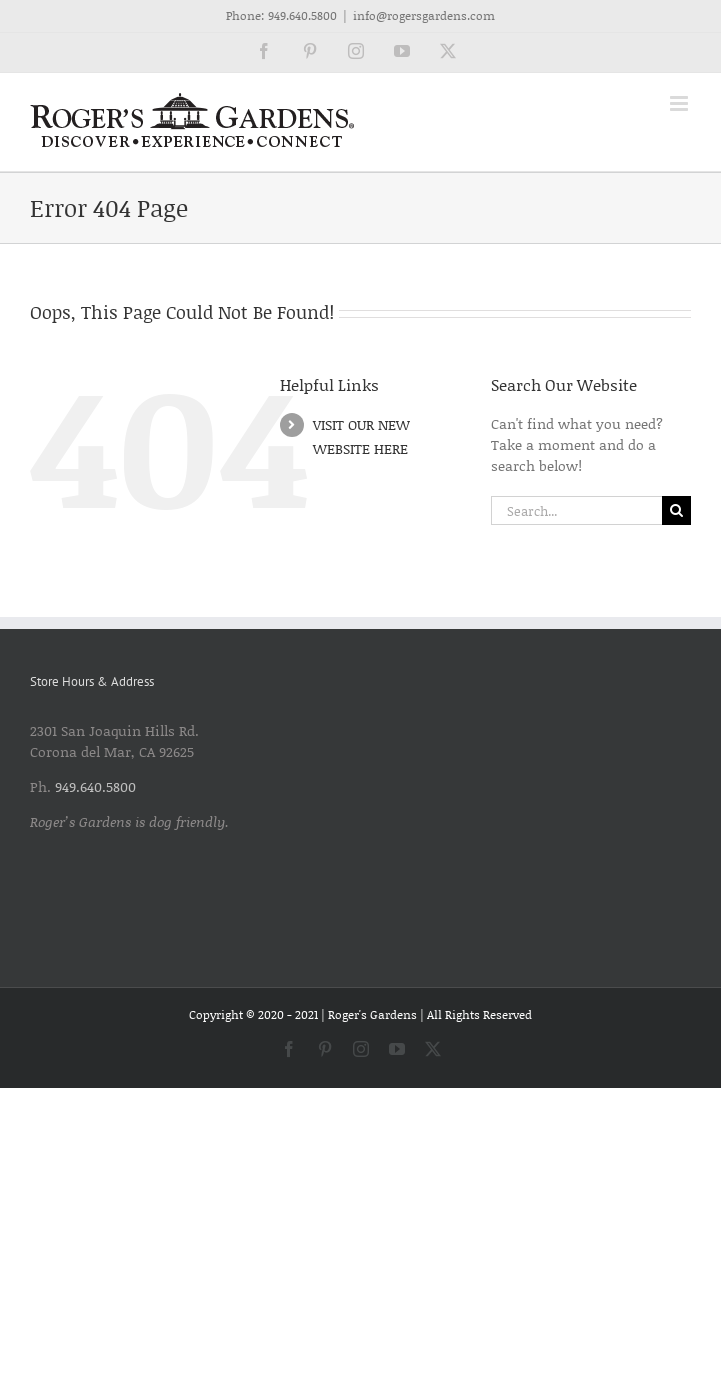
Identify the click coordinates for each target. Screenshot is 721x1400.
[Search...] (576, 510)
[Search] (676, 510)
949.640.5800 (302, 15)
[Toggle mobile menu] (680, 103)
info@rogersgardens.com (424, 15)
